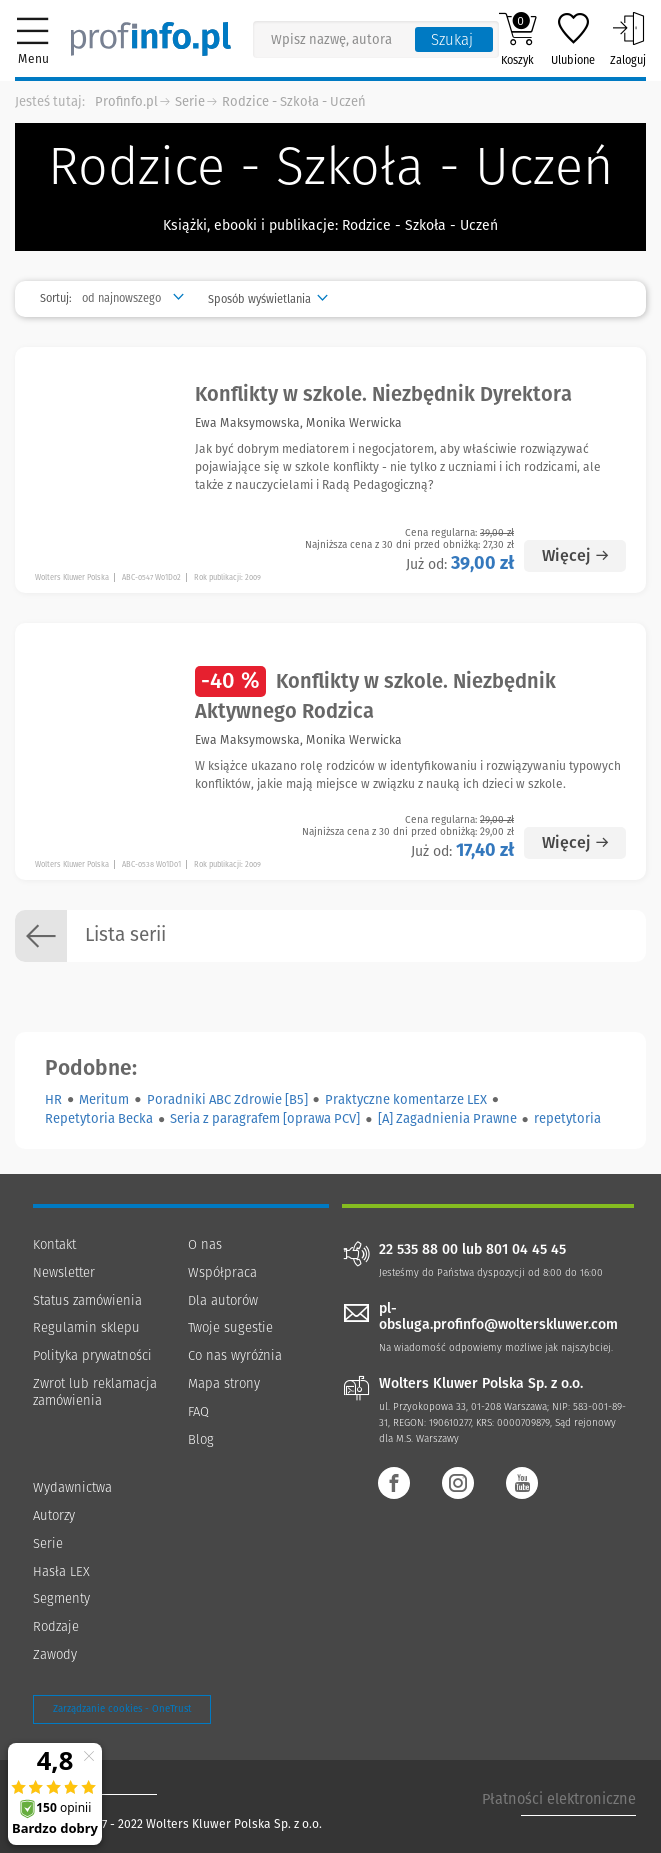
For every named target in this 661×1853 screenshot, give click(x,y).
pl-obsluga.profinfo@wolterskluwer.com (498, 1317)
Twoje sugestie (230, 1327)
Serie (190, 101)
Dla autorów (223, 1300)
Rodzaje (56, 1626)
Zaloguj (628, 39)
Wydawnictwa (72, 1487)
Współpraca (222, 1272)
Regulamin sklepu (86, 1327)
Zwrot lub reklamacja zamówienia (95, 1392)
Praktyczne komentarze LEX (406, 1099)
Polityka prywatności (92, 1355)
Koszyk (517, 39)
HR (53, 1099)
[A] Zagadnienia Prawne (447, 1118)
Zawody (55, 1654)
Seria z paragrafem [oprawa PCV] (265, 1118)
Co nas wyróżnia (235, 1355)
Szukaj (452, 40)
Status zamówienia (87, 1300)
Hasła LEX (61, 1571)
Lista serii (90, 936)
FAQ (198, 1411)
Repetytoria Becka (99, 1118)
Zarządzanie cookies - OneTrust (122, 1709)
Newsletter (64, 1272)
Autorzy (54, 1515)
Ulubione (573, 39)
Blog (201, 1439)
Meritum (104, 1099)
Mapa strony (224, 1383)
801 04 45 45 (526, 1250)
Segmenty (61, 1598)
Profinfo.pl (126, 101)
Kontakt (54, 1244)
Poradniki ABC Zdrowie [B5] (227, 1099)
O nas (205, 1244)
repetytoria (567, 1118)
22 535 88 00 (418, 1250)
